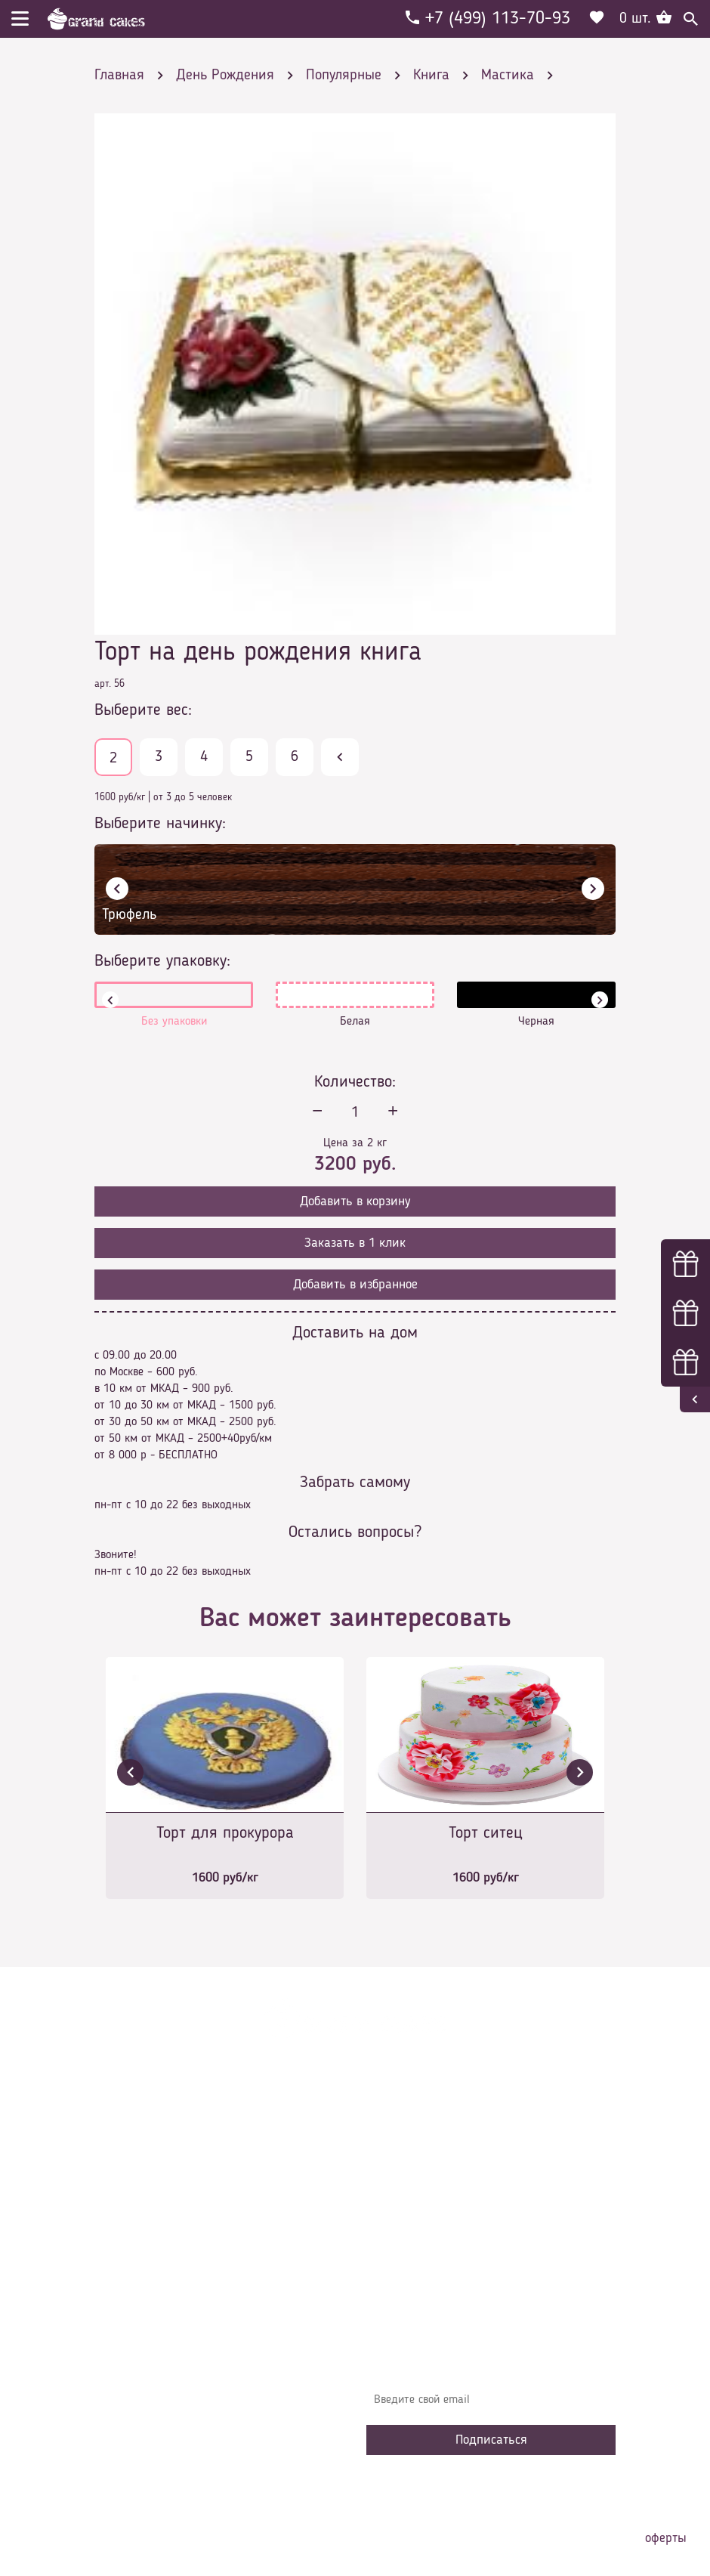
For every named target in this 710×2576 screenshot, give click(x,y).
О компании (407, 2157)
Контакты (401, 2202)
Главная (397, 2134)
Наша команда (415, 2293)
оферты (666, 2538)
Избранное (404, 2247)
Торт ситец (486, 1833)
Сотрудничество (416, 2270)
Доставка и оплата (424, 2179)
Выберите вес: (143, 710)
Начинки (398, 2225)
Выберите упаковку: (162, 961)
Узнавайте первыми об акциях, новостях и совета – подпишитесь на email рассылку (489, 2362)
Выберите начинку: (160, 823)
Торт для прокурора (225, 1833)
